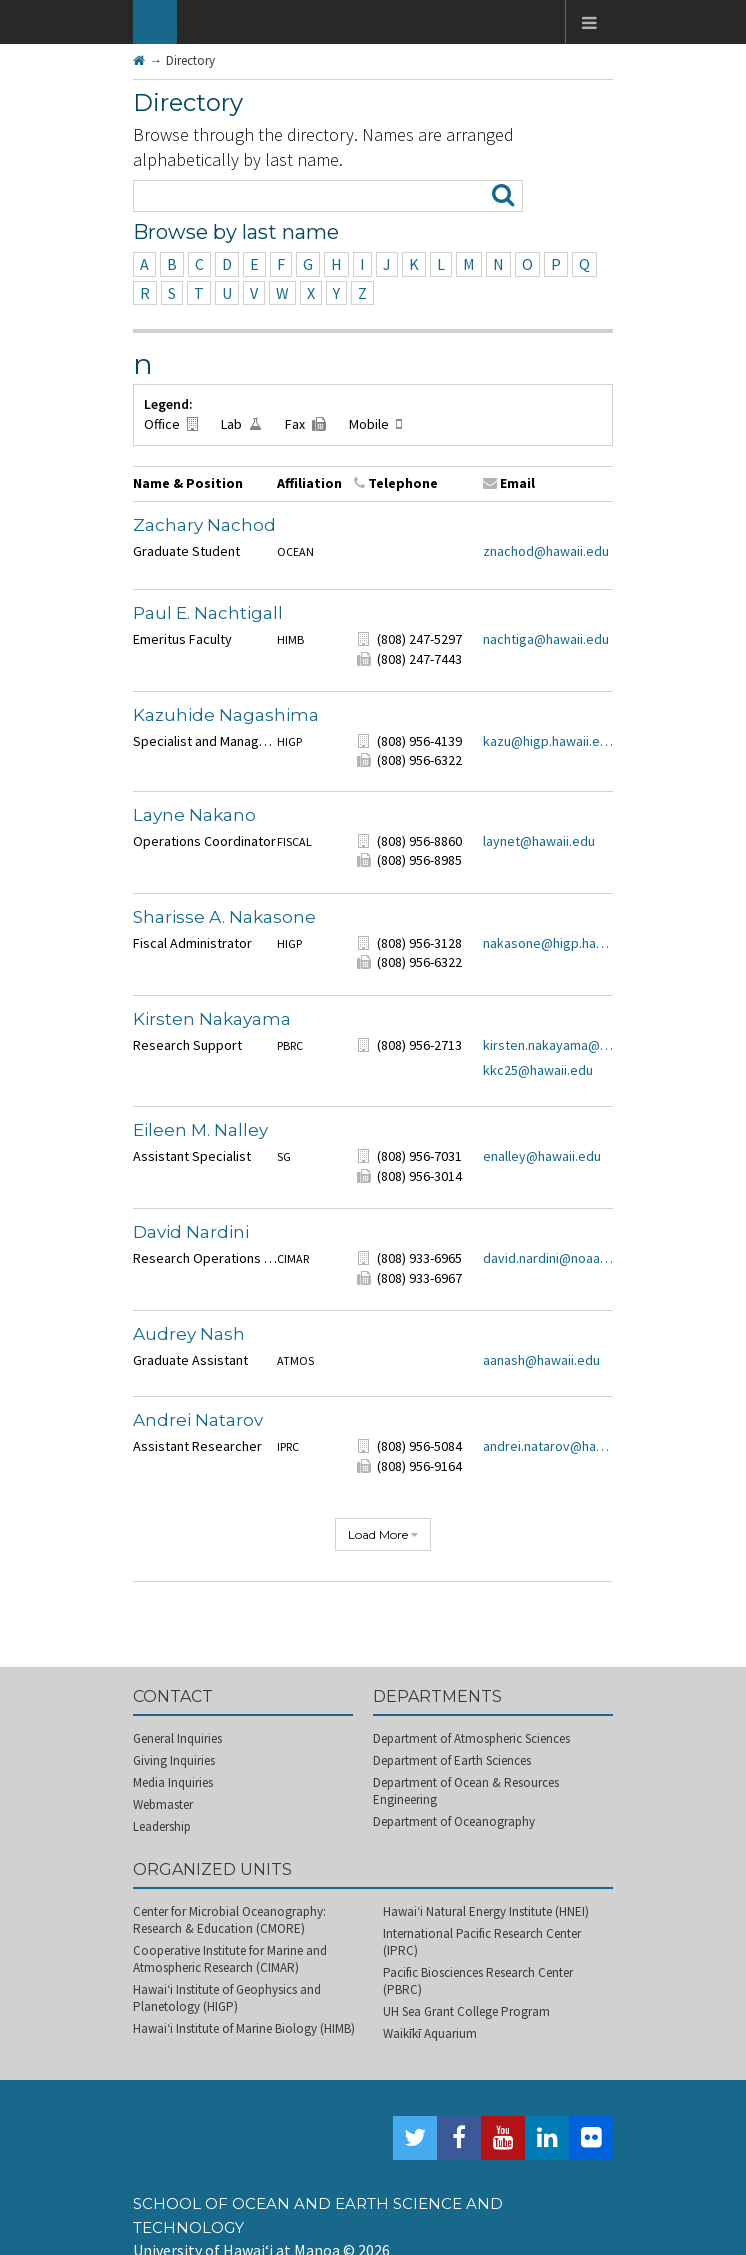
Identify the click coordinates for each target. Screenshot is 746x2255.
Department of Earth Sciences (452, 1760)
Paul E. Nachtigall (208, 613)
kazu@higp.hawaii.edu (548, 741)
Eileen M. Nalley (200, 1130)
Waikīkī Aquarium (430, 2033)
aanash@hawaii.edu (541, 1360)
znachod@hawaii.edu (546, 551)
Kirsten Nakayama (212, 1019)
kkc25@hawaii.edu (538, 1070)
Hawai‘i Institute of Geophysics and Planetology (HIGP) (227, 1998)
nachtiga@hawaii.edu (546, 639)
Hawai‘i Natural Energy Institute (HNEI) (486, 1911)
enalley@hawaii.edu (542, 1156)
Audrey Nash (189, 1334)
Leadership (162, 1826)
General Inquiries (177, 1738)
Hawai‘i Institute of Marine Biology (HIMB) (244, 2028)
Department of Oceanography (454, 1821)
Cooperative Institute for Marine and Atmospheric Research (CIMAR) (230, 1959)
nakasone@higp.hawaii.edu (548, 943)
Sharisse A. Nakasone (224, 917)
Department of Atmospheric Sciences (471, 1738)
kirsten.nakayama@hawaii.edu (548, 1045)
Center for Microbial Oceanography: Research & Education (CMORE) (229, 1920)
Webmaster (163, 1804)
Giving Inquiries (174, 1760)
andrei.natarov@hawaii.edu (548, 1446)
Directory (190, 60)
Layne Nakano (194, 815)
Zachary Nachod (204, 525)
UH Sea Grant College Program (466, 2011)
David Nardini (191, 1232)
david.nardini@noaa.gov (548, 1258)
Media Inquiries (173, 1782)
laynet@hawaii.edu (539, 841)
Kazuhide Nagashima (226, 715)
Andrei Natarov (198, 1420)
